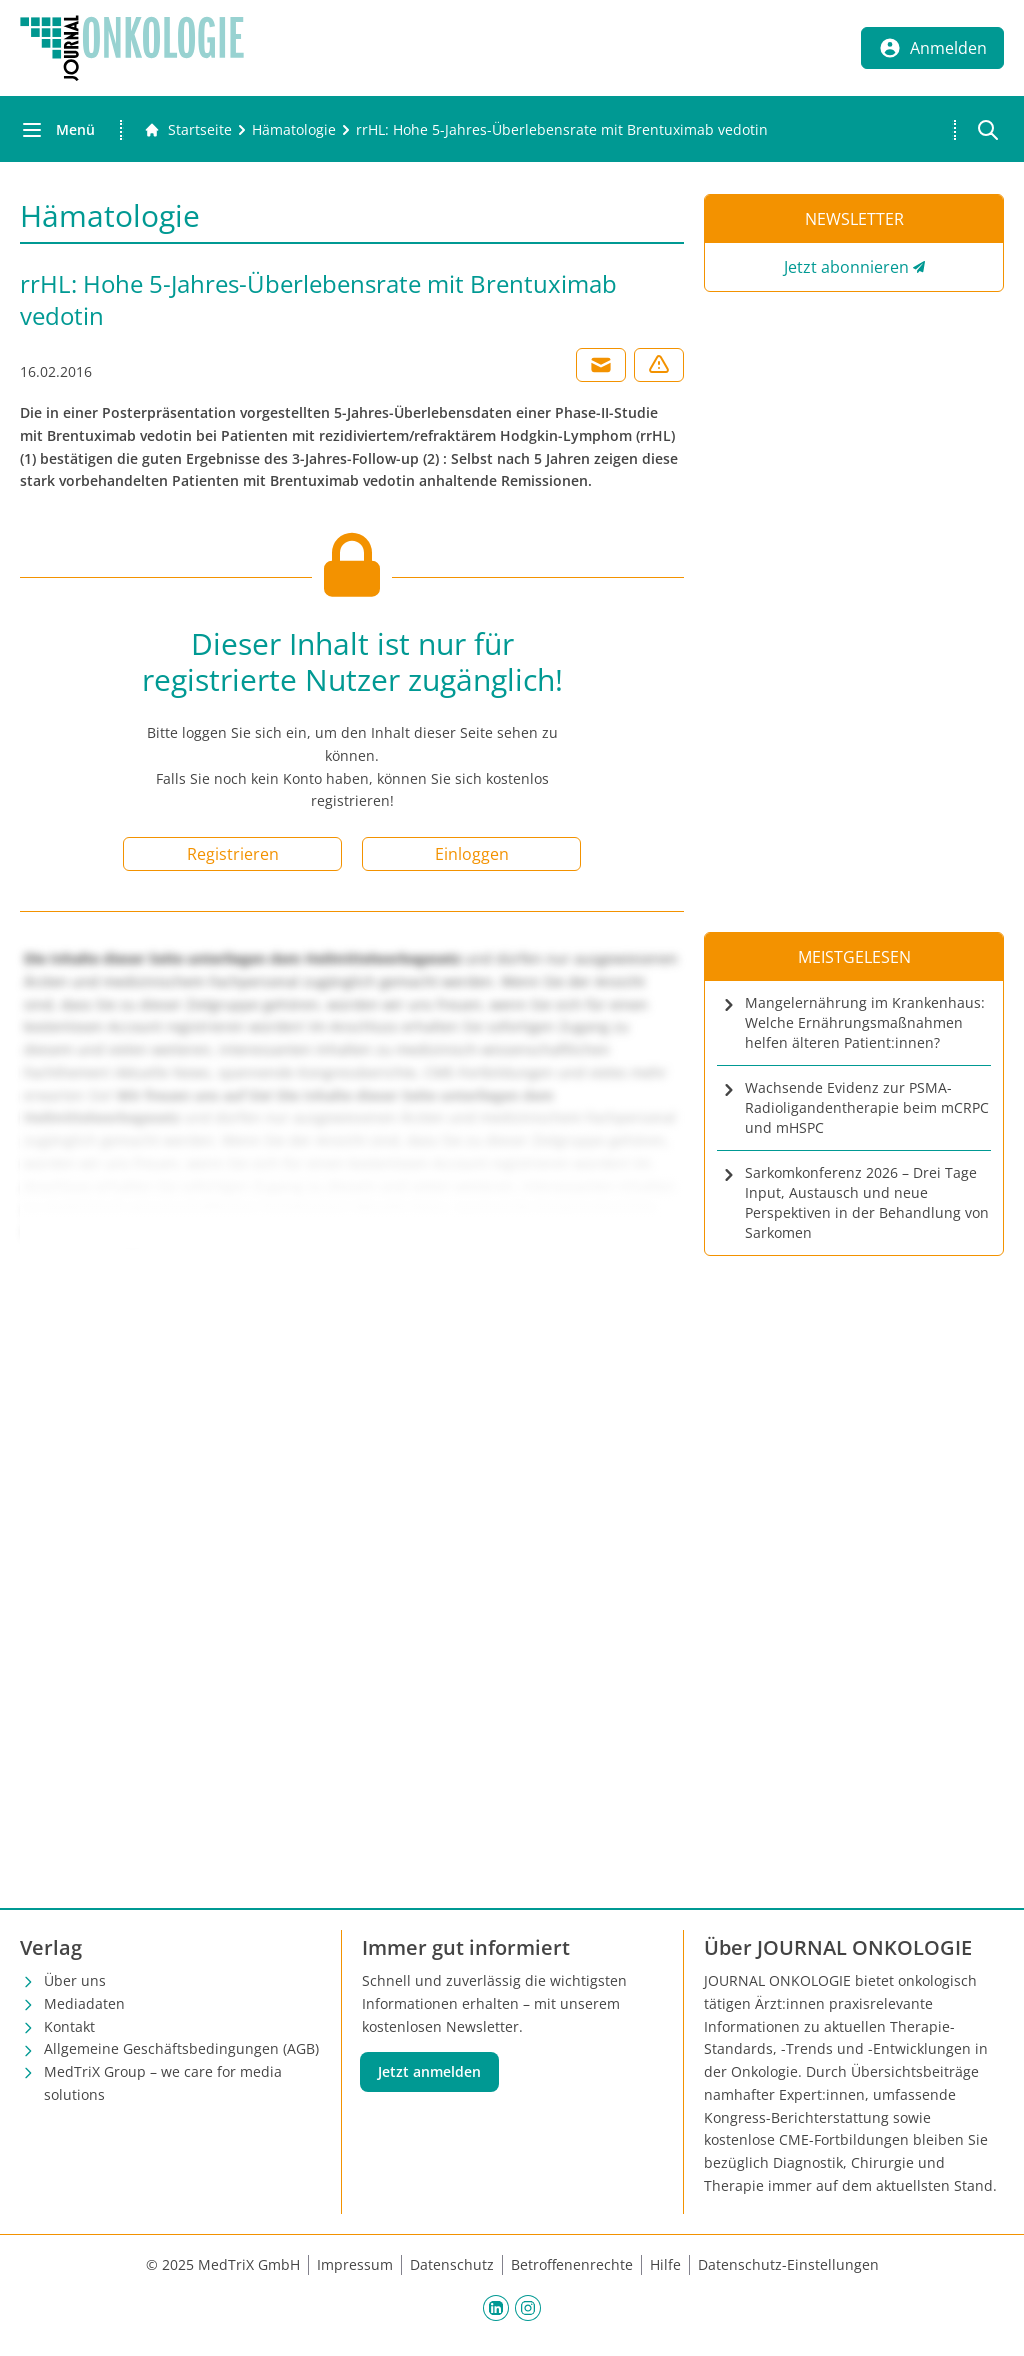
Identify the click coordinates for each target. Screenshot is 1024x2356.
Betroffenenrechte (572, 2264)
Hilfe (665, 2264)
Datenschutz (452, 2264)
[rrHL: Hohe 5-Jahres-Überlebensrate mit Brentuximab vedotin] (562, 130)
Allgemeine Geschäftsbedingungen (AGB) (181, 2048)
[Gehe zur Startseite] (188, 130)
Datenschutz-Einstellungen (788, 2264)
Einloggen (472, 854)
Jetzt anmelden (429, 2071)
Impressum (355, 2264)
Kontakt (69, 2026)
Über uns (75, 1980)
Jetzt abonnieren (846, 267)
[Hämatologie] (294, 130)
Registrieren (233, 854)
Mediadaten (84, 2003)
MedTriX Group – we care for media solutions (163, 2083)
